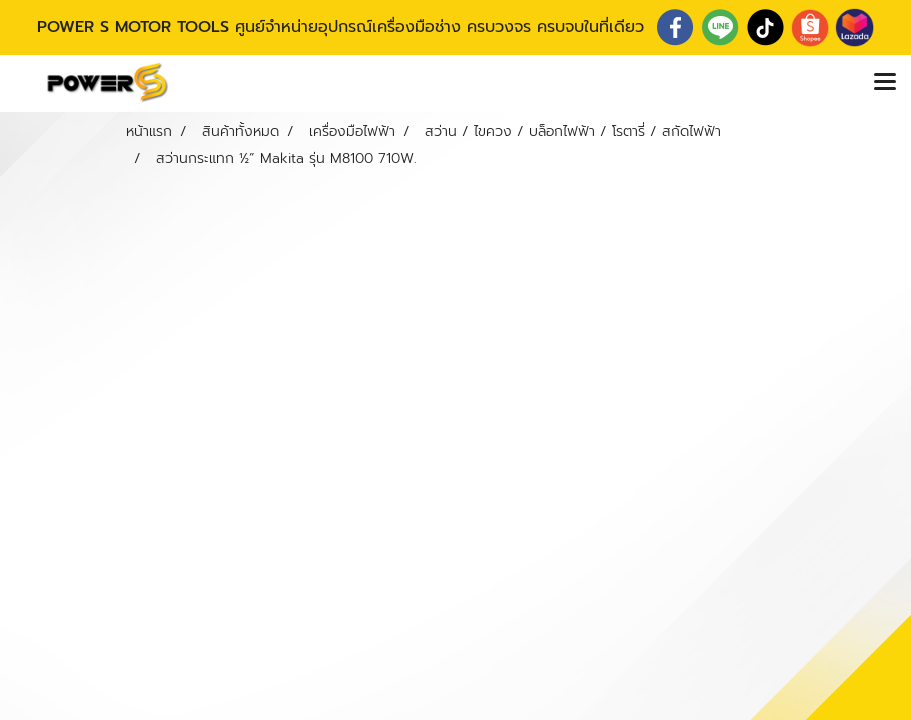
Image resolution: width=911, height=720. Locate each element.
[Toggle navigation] (885, 83)
